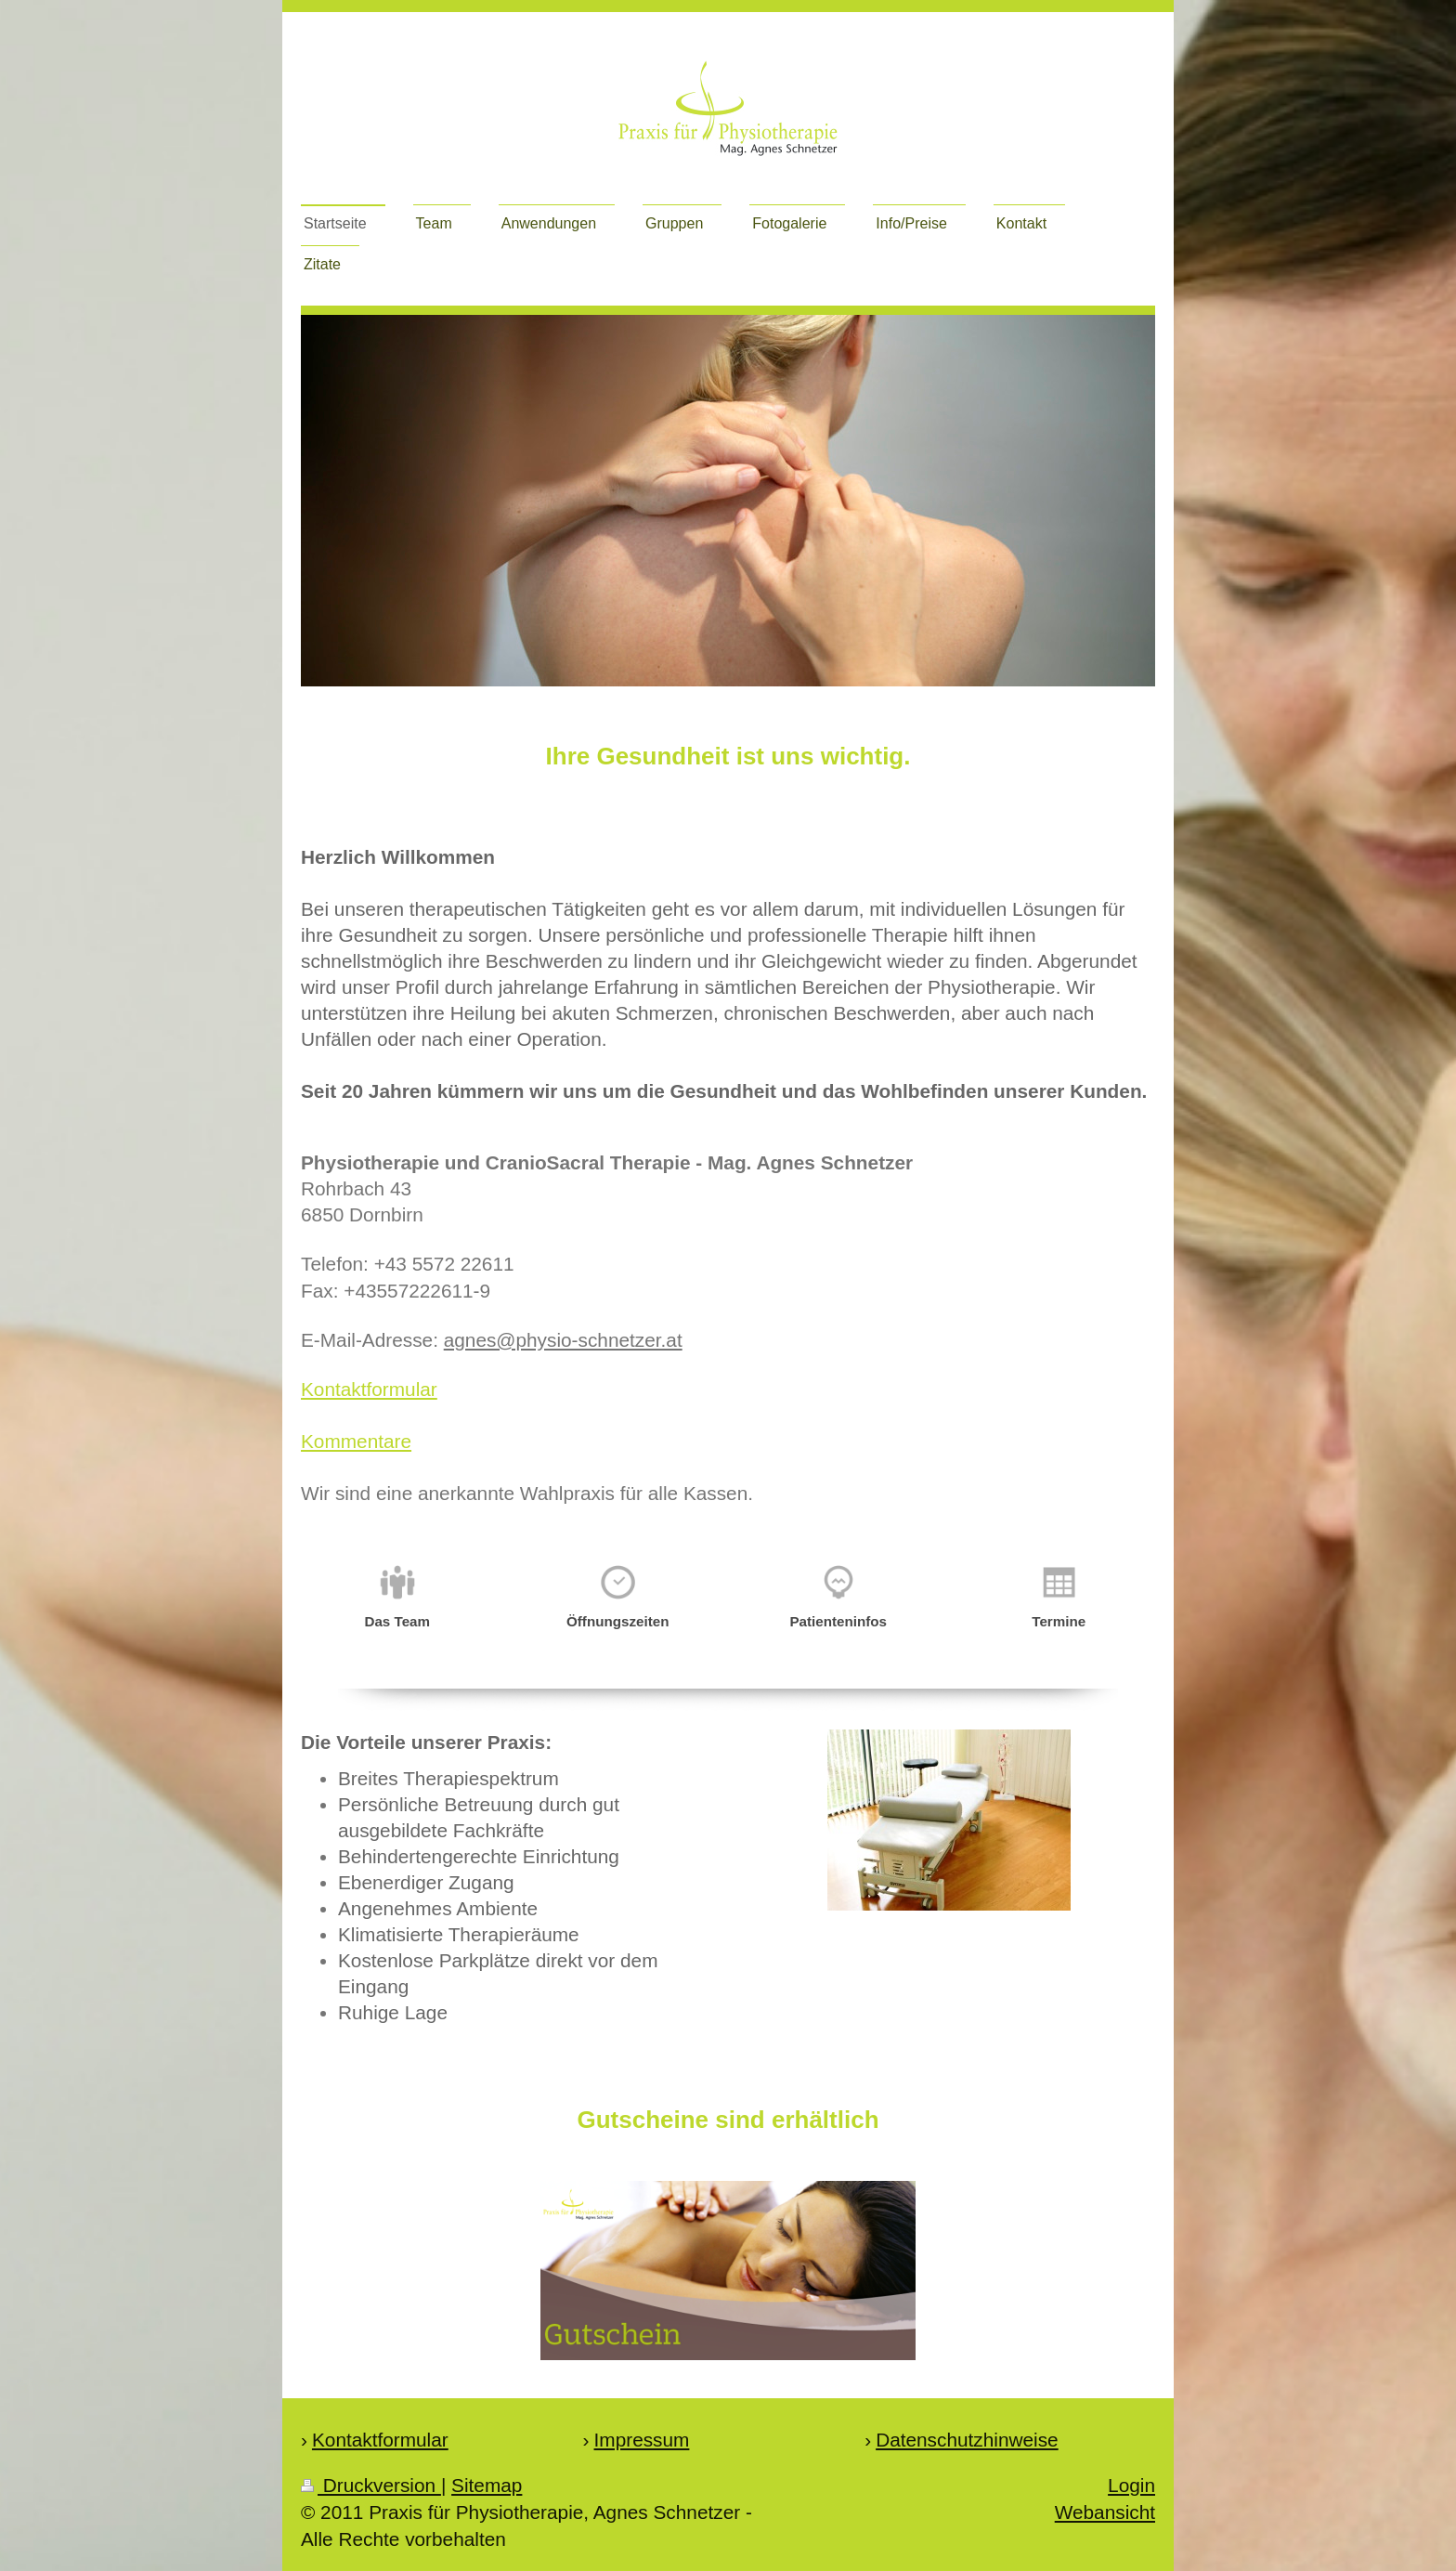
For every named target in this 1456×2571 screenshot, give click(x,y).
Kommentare (356, 1441)
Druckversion (371, 2485)
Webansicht (1105, 2512)
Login (1131, 2485)
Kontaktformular (369, 1389)
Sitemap (486, 2485)
